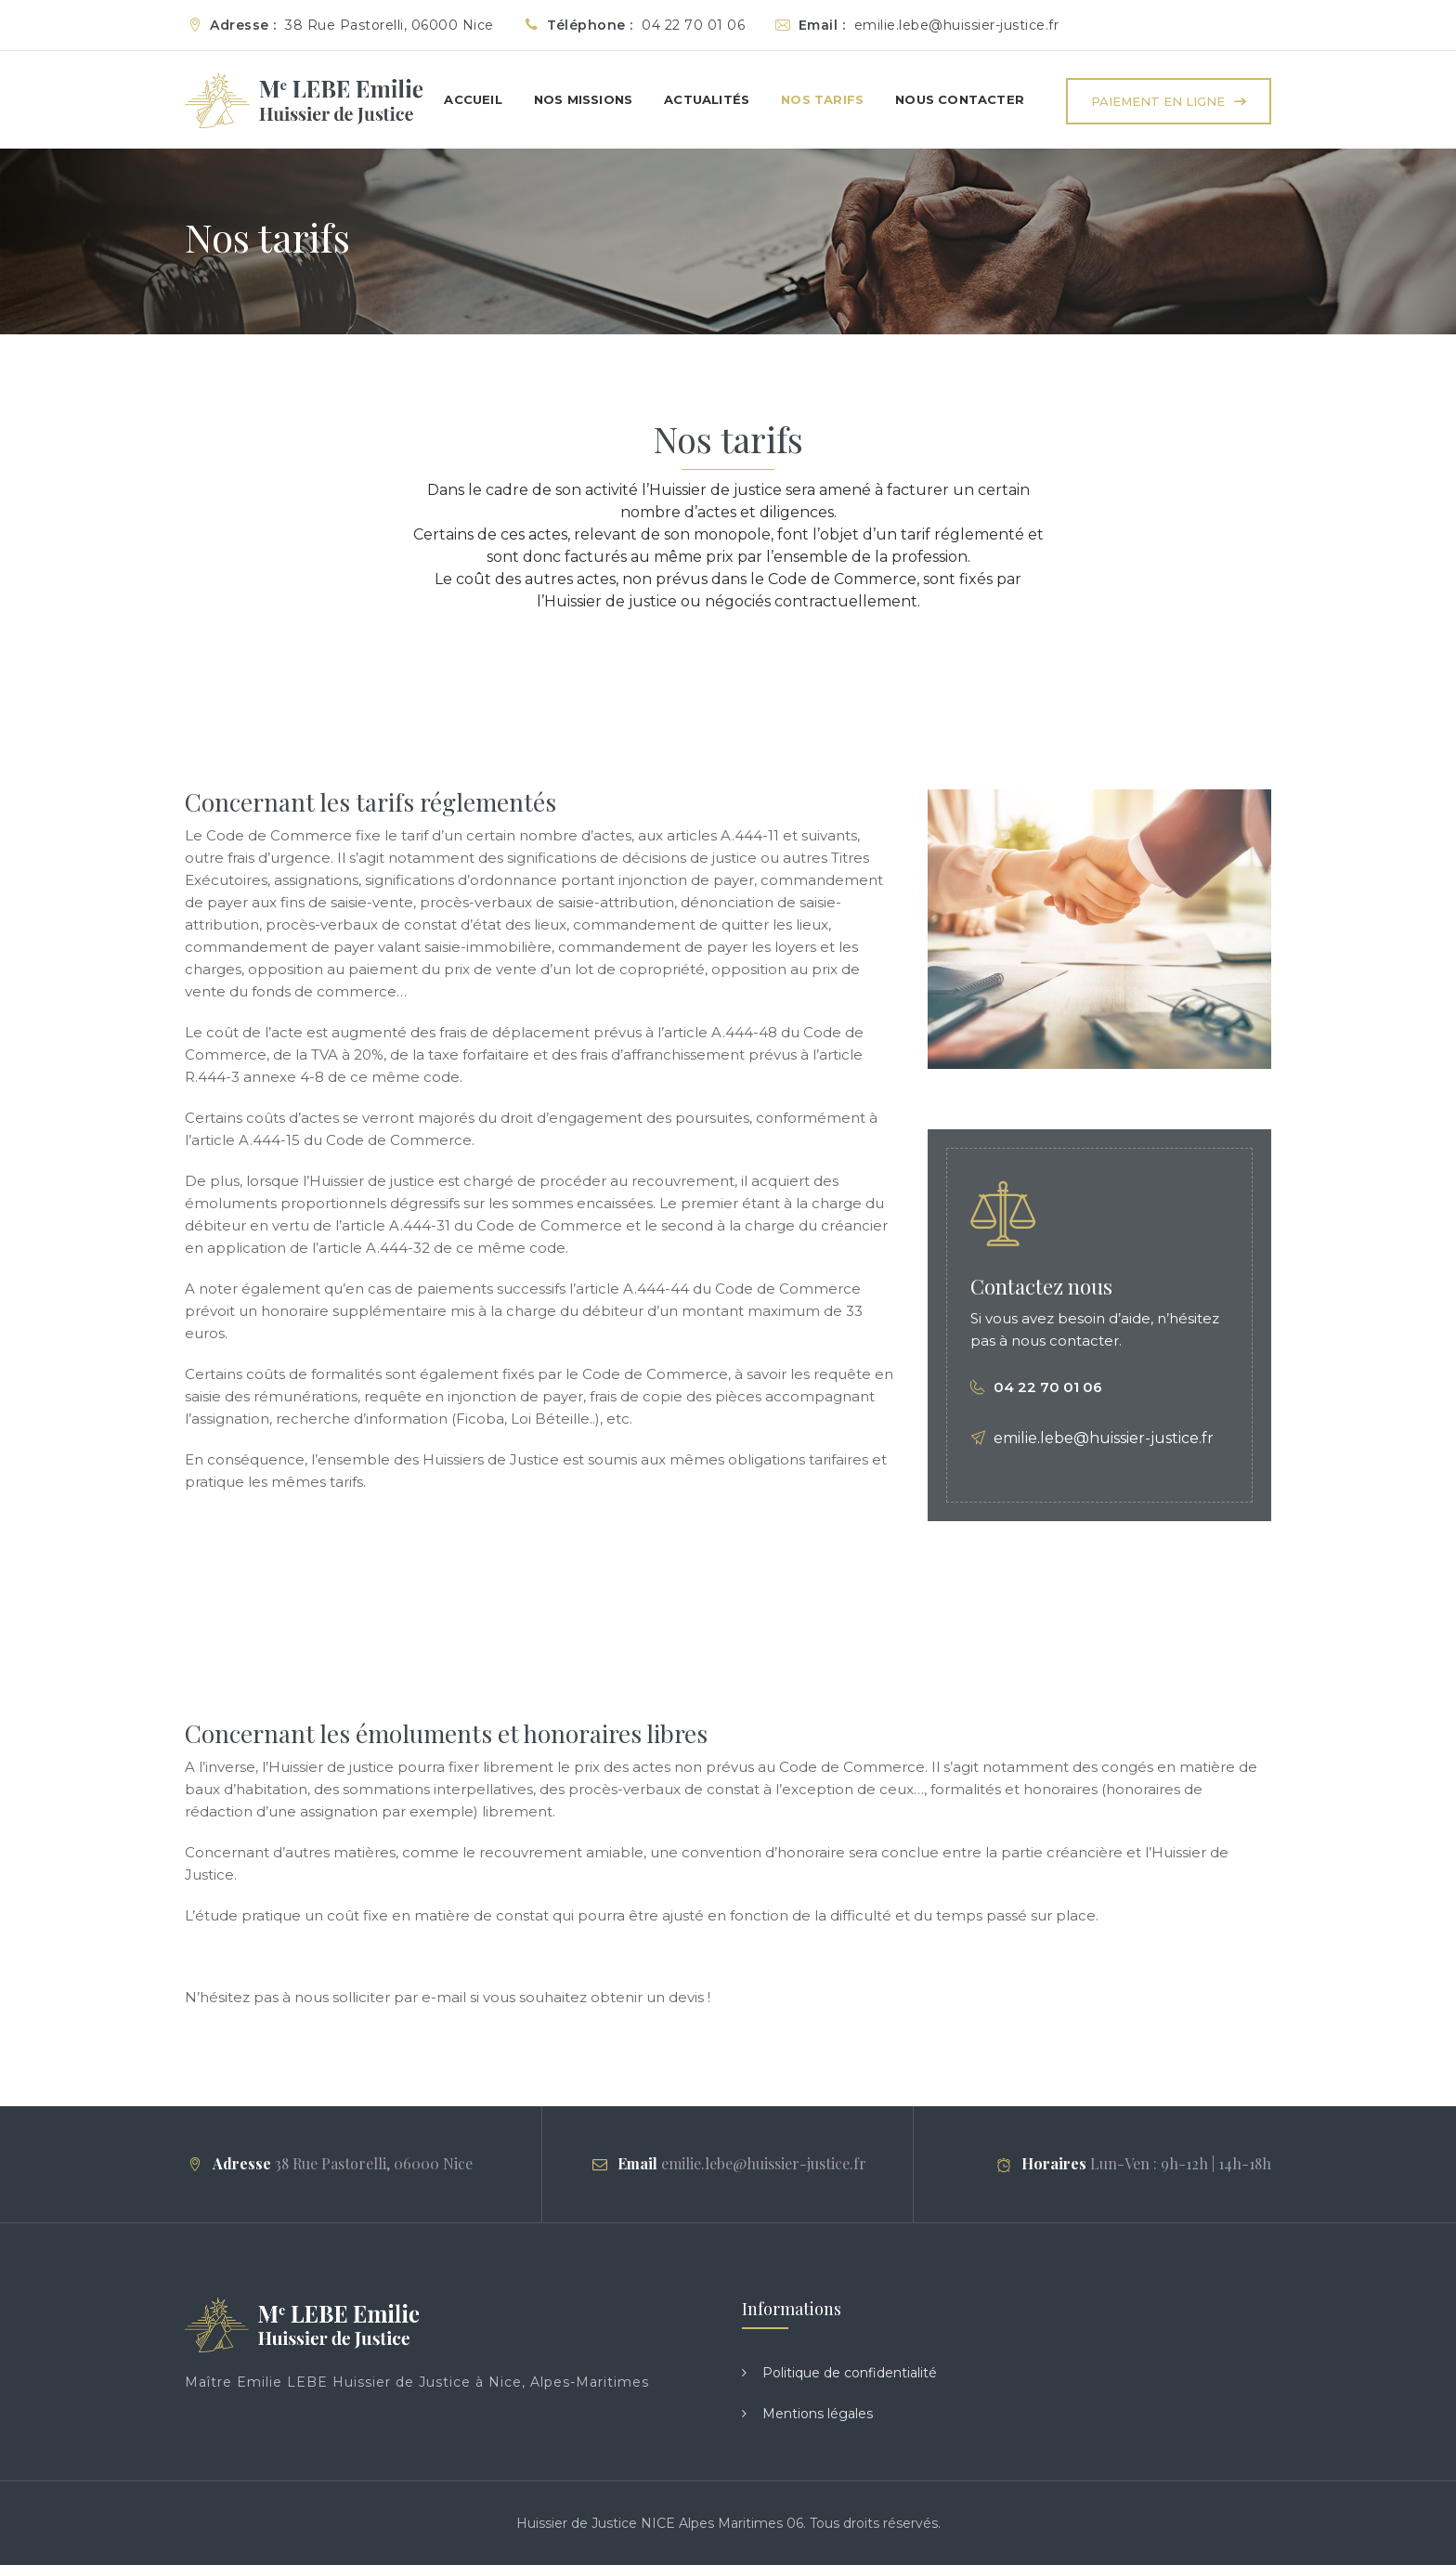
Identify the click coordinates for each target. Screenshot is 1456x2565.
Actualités (706, 99)
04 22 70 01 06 (1048, 1387)
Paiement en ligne (1158, 101)
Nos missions (583, 99)
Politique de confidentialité (849, 2372)
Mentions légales (817, 2413)
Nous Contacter (959, 99)
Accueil (472, 99)
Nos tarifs (822, 99)
